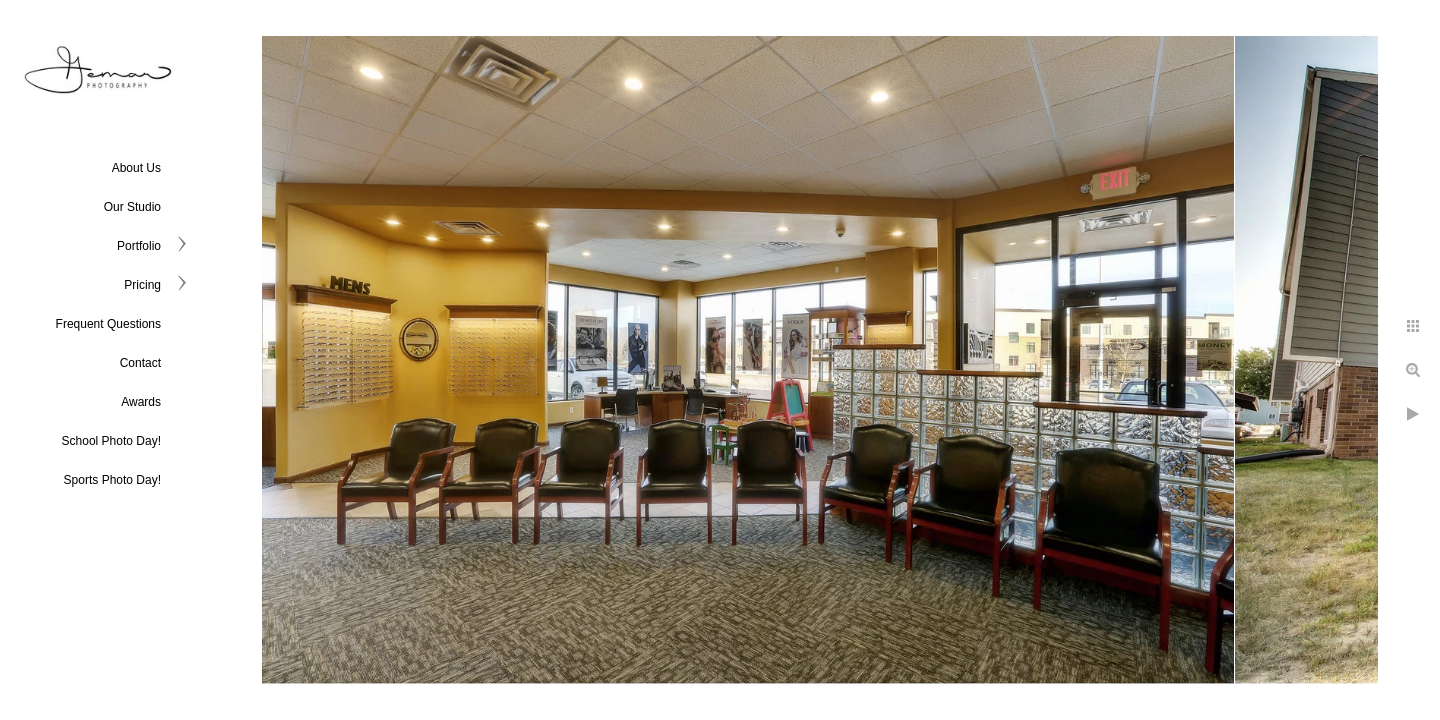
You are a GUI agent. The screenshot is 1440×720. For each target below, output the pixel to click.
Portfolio (139, 246)
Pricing (142, 285)
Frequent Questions (108, 324)
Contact (140, 363)
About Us (136, 168)
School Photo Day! (111, 441)
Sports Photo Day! (112, 480)
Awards (141, 402)
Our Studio (132, 207)
